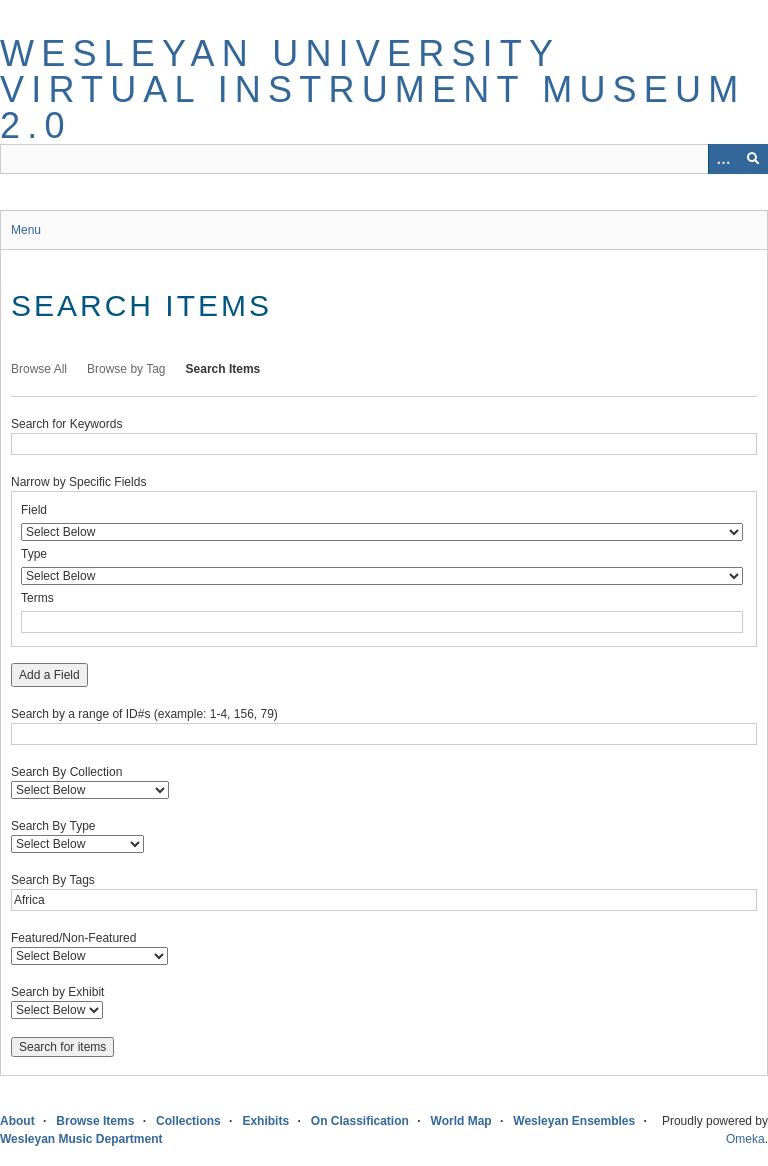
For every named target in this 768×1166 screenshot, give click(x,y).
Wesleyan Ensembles (574, 1121)
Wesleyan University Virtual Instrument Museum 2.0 (372, 89)
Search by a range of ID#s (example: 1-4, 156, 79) (144, 714)
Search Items (223, 369)
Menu (26, 230)
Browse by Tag (126, 369)
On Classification (360, 1121)
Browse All (39, 369)
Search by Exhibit (57, 992)
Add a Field (49, 675)
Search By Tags (53, 880)
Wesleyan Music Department (81, 1139)
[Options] (723, 159)
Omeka (745, 1139)
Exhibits (265, 1121)
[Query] (384, 159)
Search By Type (53, 826)
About (17, 1121)
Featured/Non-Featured (73, 938)
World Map (461, 1121)
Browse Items (95, 1121)
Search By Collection (66, 772)
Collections (188, 1121)
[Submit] (753, 159)
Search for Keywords (66, 424)
